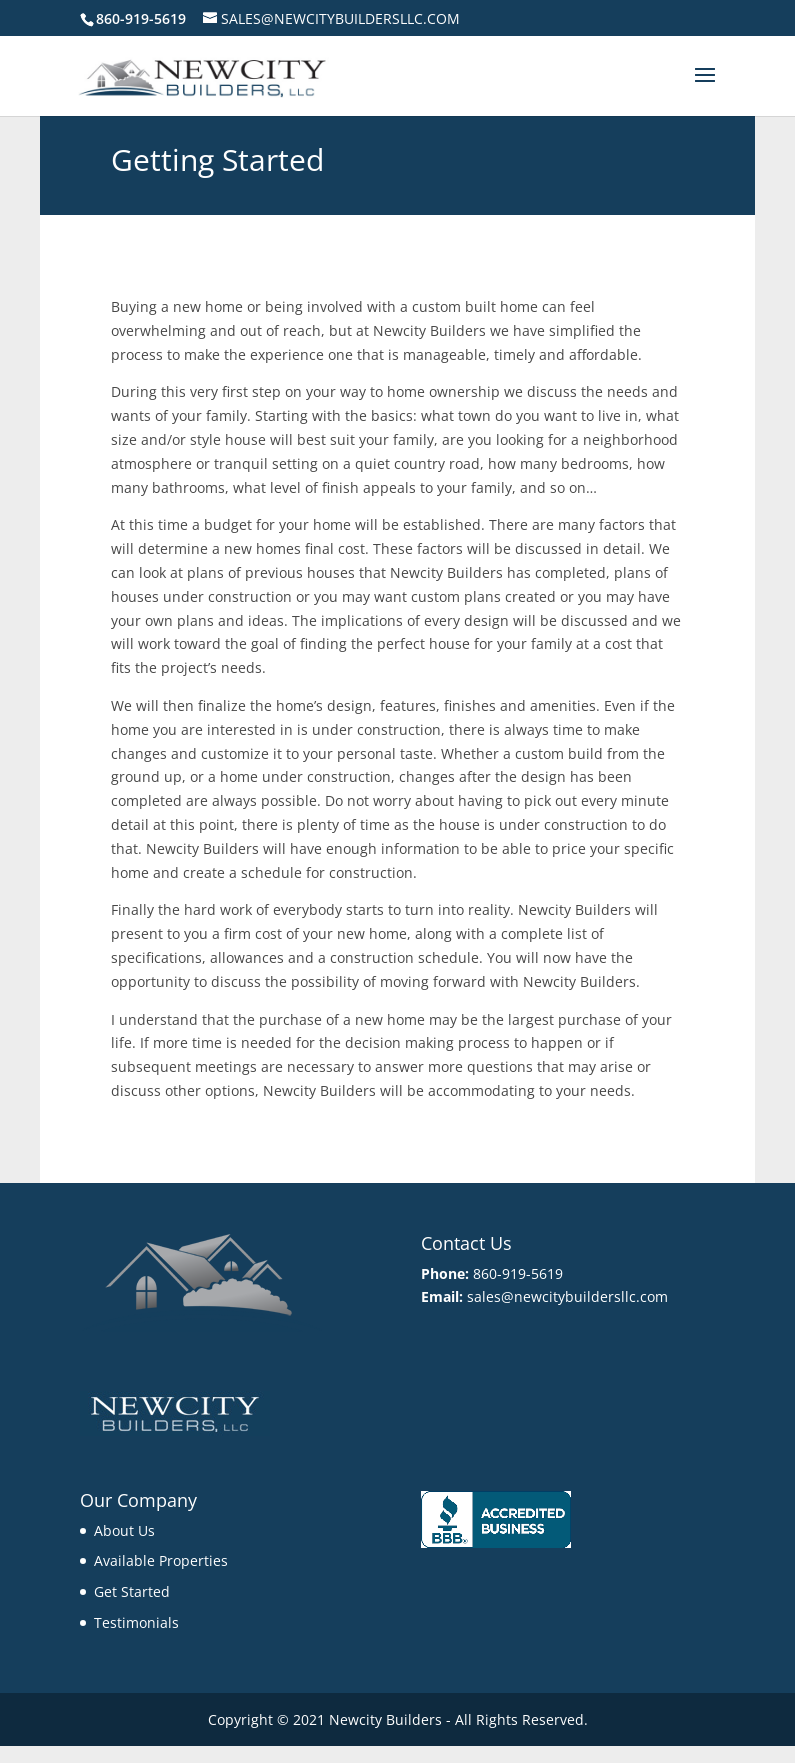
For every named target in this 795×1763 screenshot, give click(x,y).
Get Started (132, 1591)
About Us (124, 1530)
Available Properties (161, 1560)
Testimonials (136, 1622)
